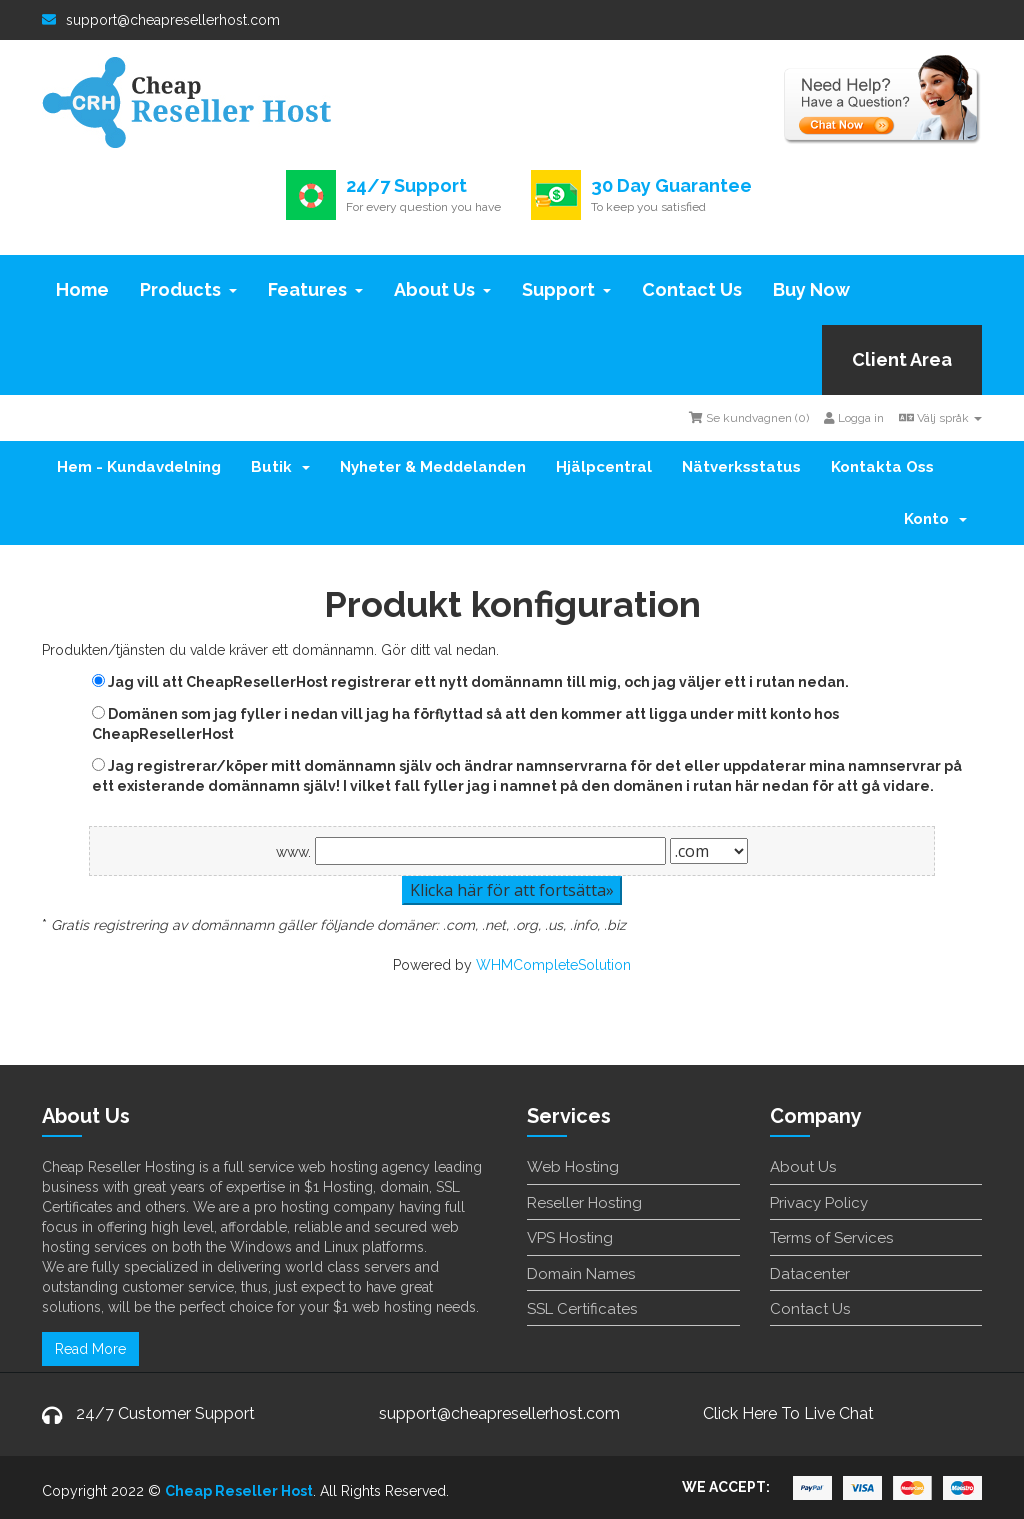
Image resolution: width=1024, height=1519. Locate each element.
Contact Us (692, 289)
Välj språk (940, 418)
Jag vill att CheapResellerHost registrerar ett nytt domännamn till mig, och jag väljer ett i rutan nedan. (470, 682)
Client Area (902, 359)
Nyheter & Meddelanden (433, 467)
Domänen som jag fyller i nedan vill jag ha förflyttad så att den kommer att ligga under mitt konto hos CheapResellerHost (465, 724)
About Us (442, 289)
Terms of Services (831, 1238)
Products (188, 289)
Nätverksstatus (741, 467)
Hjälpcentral (604, 467)
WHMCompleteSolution (553, 965)
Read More (90, 1349)
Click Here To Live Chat (788, 1413)
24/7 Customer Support (165, 1413)
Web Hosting (573, 1167)
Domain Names (581, 1274)
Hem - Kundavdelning (139, 467)
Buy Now (811, 289)
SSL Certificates (582, 1309)
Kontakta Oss (882, 467)
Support (566, 289)
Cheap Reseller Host (239, 1491)
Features (315, 289)
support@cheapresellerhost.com (161, 20)
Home (82, 289)
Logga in (854, 418)
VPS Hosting (570, 1238)
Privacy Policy (819, 1203)
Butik (280, 467)
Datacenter (810, 1274)
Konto (935, 519)
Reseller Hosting (584, 1203)
